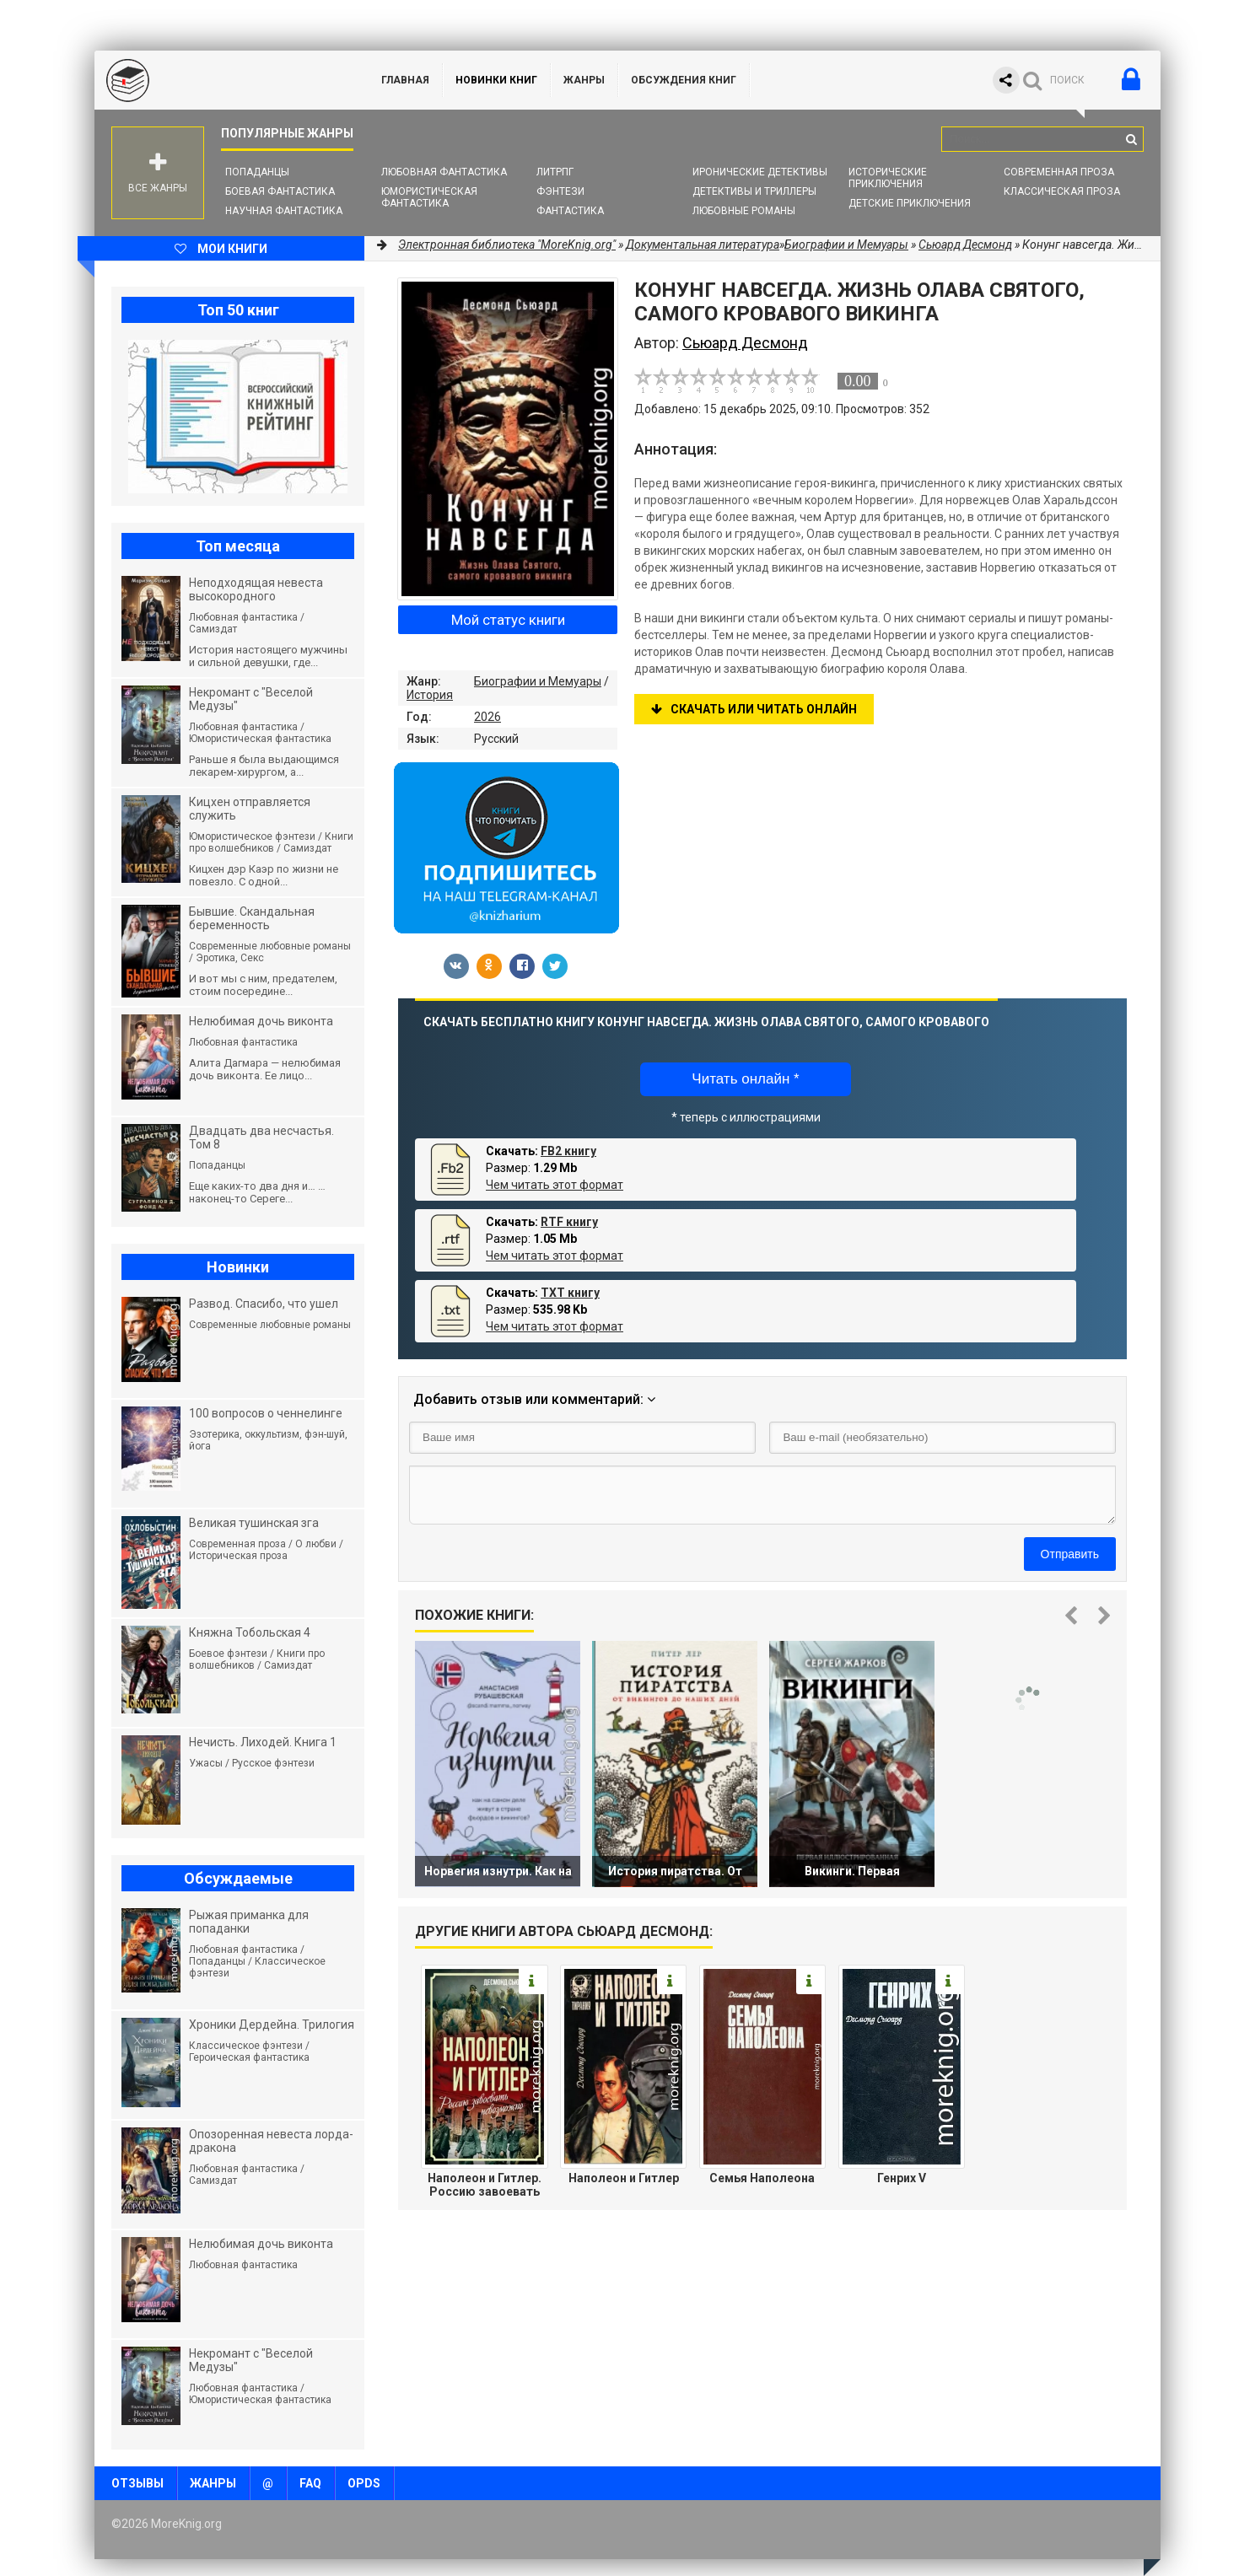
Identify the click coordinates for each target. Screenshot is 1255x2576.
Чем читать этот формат (554, 1184)
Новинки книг (496, 80)
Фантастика (570, 211)
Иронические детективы (759, 172)
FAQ (310, 2483)
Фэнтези (560, 191)
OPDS (363, 2483)
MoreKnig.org (220, 80)
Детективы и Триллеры (754, 191)
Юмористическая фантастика (429, 197)
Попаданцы (257, 172)
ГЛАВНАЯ (405, 80)
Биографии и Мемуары (537, 681)
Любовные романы (743, 211)
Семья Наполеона (762, 2178)
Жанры (584, 80)
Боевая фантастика (280, 191)
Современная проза (1059, 172)
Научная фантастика (283, 211)
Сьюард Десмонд (965, 244)
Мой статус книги (508, 619)
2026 (487, 716)
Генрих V (901, 2178)
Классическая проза (1062, 191)
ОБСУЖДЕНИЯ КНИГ (683, 80)
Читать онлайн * (745, 1079)
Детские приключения (909, 203)
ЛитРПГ (555, 172)
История (430, 695)
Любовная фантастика (444, 172)
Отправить (1070, 1554)
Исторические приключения (887, 178)
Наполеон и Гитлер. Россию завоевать (484, 2184)
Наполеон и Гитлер (623, 2178)
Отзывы (137, 2483)
